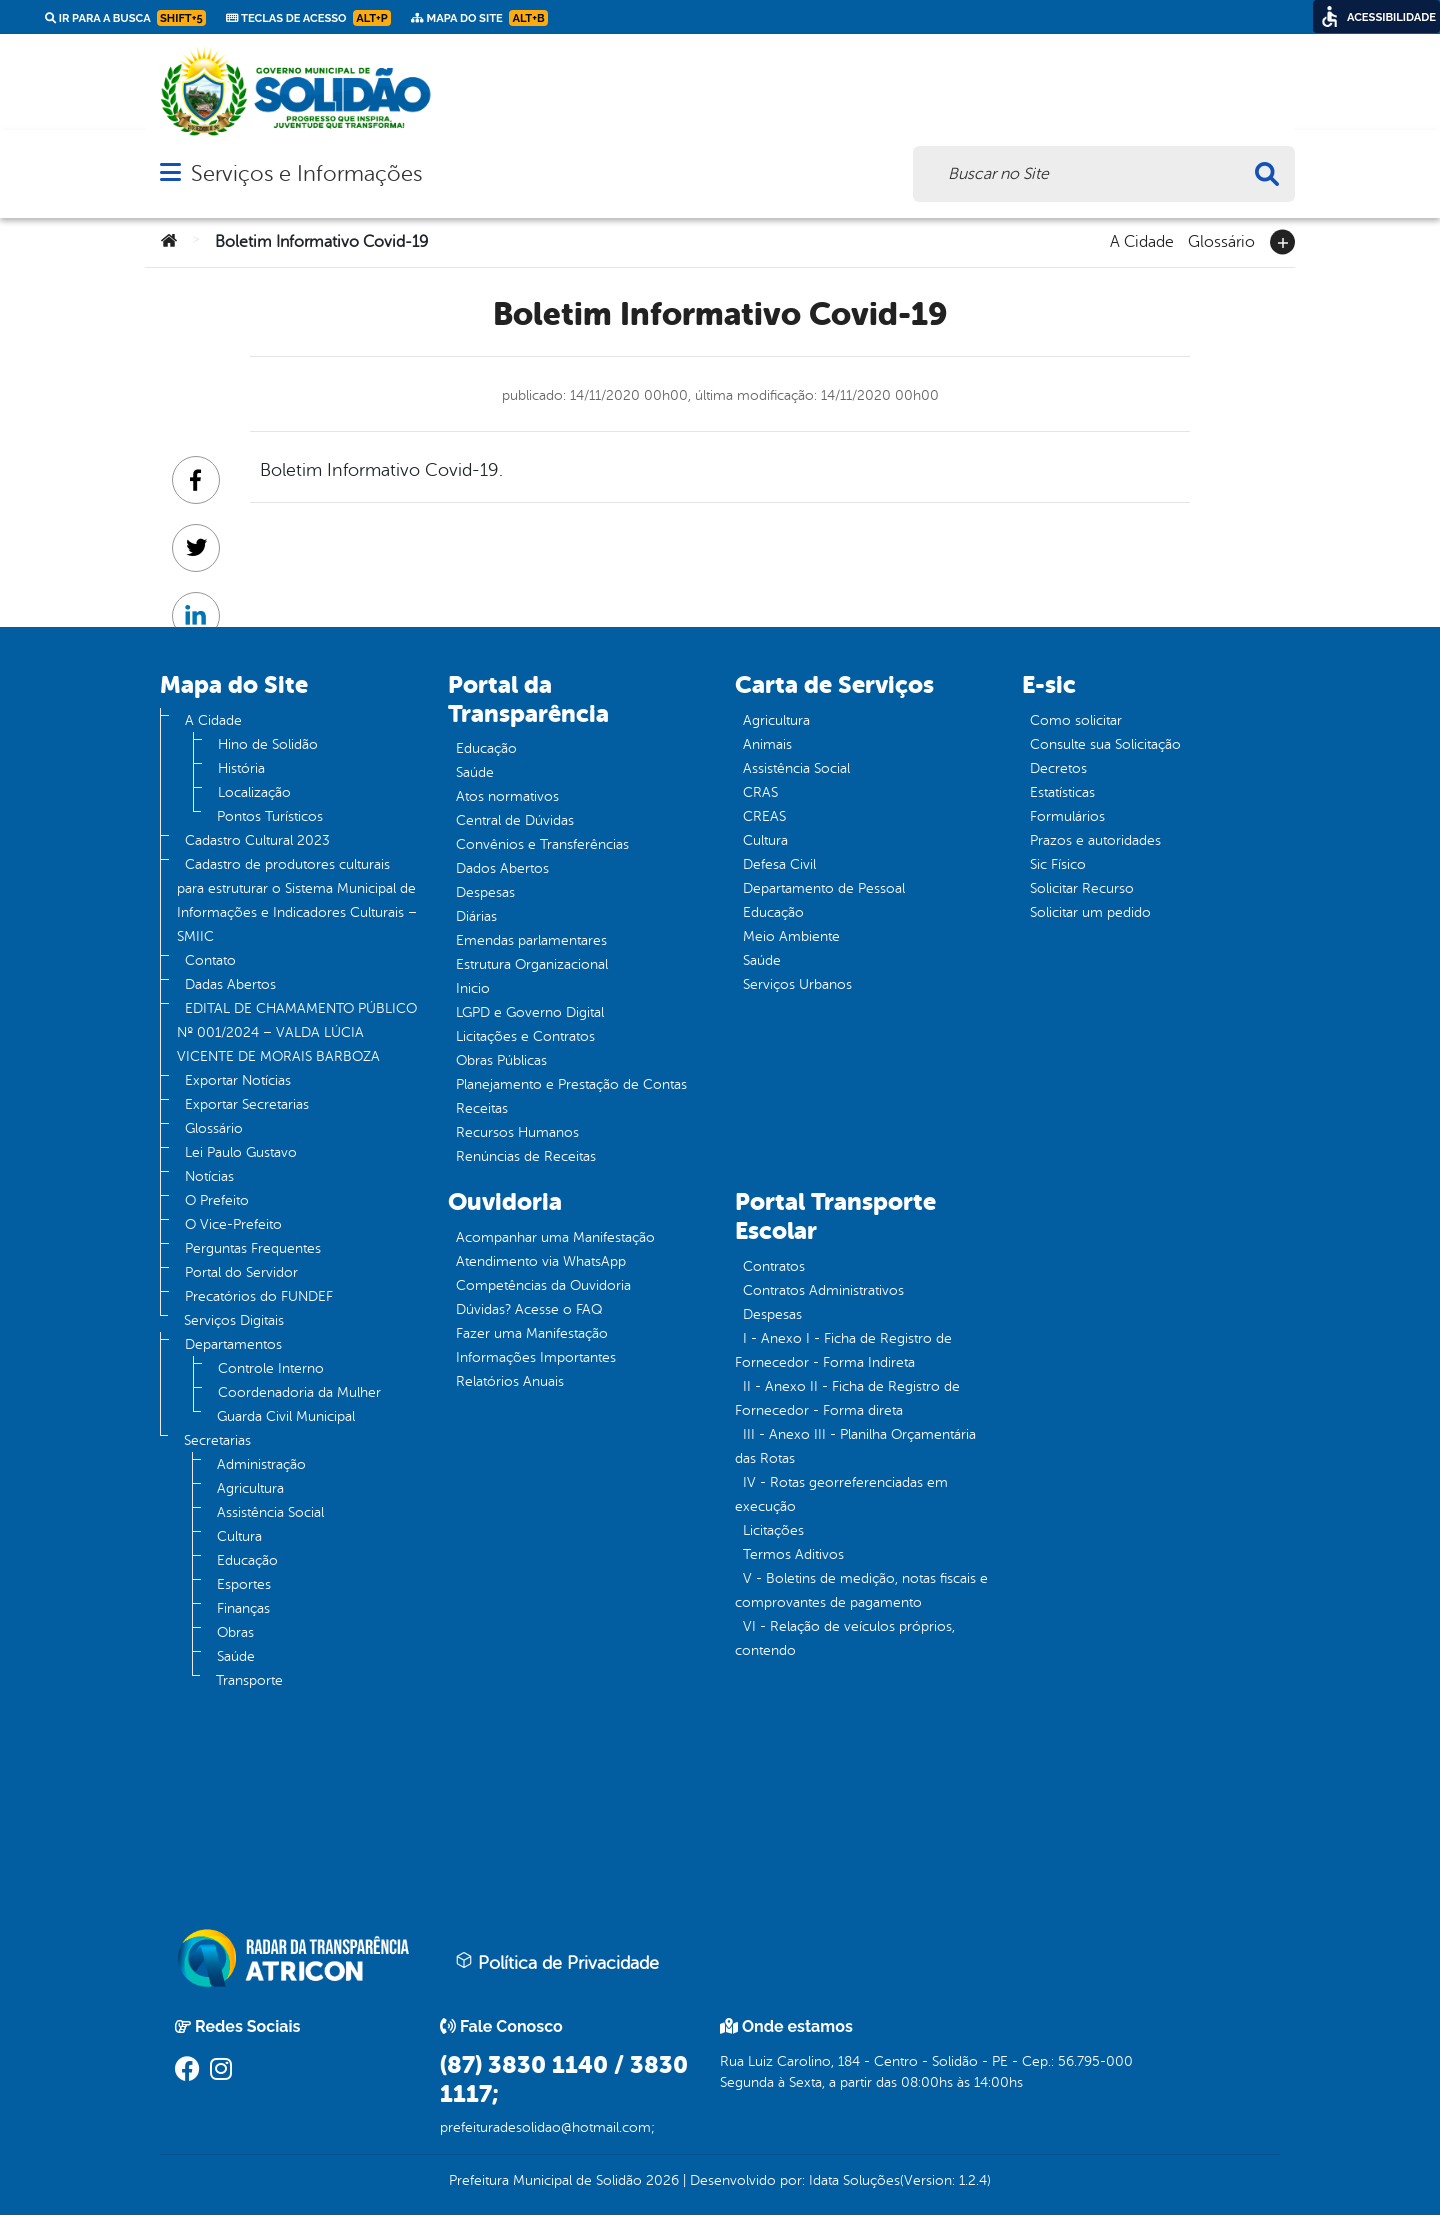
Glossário (1221, 240)
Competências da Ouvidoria (543, 1285)
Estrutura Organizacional (532, 964)
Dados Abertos (502, 868)
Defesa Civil (779, 864)
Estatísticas (1062, 792)
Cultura (239, 1536)
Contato (210, 960)
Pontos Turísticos (270, 816)
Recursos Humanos (517, 1132)
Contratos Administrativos (823, 1290)
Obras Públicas (501, 1060)
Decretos (1058, 768)
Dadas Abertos (230, 984)
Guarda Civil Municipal (286, 1416)
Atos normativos (507, 796)
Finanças (243, 1608)
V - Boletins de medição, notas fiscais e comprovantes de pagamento (861, 1590)
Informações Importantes (536, 1357)
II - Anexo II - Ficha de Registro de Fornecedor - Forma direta (847, 1398)
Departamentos (233, 1344)
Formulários (1067, 816)
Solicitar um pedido (1090, 912)
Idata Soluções (854, 2180)
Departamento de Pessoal (824, 888)
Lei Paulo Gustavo (241, 1152)
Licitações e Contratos (525, 1036)
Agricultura (250, 1488)
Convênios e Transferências (542, 844)
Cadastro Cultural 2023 (257, 840)
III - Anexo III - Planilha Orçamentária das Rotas (855, 1446)
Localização (254, 792)
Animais (767, 744)
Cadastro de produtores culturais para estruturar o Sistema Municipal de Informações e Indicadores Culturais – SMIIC (297, 900)
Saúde (236, 1656)
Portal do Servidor (241, 1272)
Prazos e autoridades (1095, 840)
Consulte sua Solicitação (1105, 744)
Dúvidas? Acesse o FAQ (529, 1309)
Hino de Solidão (268, 744)
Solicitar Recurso (1082, 888)
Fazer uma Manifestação (532, 1333)
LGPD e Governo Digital (530, 1012)
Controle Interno (271, 1368)
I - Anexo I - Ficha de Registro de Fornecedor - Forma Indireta (843, 1350)
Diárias (476, 916)
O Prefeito (217, 1200)
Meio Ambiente (791, 936)
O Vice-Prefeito (233, 1224)
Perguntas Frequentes (253, 1248)
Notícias (209, 1176)
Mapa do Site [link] (479, 18)
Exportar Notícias (238, 1080)
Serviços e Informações (306, 173)
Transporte (249, 1680)
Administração (261, 1464)
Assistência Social (270, 1512)
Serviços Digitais (234, 1320)
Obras (235, 1632)
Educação (247, 1560)
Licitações (773, 1530)
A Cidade (1142, 240)
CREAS (764, 816)
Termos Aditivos (793, 1554)
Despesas (485, 892)
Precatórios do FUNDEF (259, 1296)
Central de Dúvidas (515, 820)
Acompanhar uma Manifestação (555, 1237)
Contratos (774, 1266)
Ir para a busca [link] (125, 18)
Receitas (482, 1108)
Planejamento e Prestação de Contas (571, 1084)
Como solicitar (1076, 720)
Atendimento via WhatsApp (541, 1261)
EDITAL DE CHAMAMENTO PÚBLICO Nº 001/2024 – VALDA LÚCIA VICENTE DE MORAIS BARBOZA (297, 1032)
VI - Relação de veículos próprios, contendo (845, 1638)
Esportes (244, 1584)
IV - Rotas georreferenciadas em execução (841, 1494)
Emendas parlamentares (531, 940)
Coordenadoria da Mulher (299, 1392)
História (241, 768)
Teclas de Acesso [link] (308, 18)
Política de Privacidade (557, 1962)
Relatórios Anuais (510, 1381)
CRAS (760, 792)
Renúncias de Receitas (526, 1156)
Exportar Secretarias (247, 1104)
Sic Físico (1058, 864)
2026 (660, 2180)
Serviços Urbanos (797, 984)
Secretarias (217, 1440)
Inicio (473, 988)
